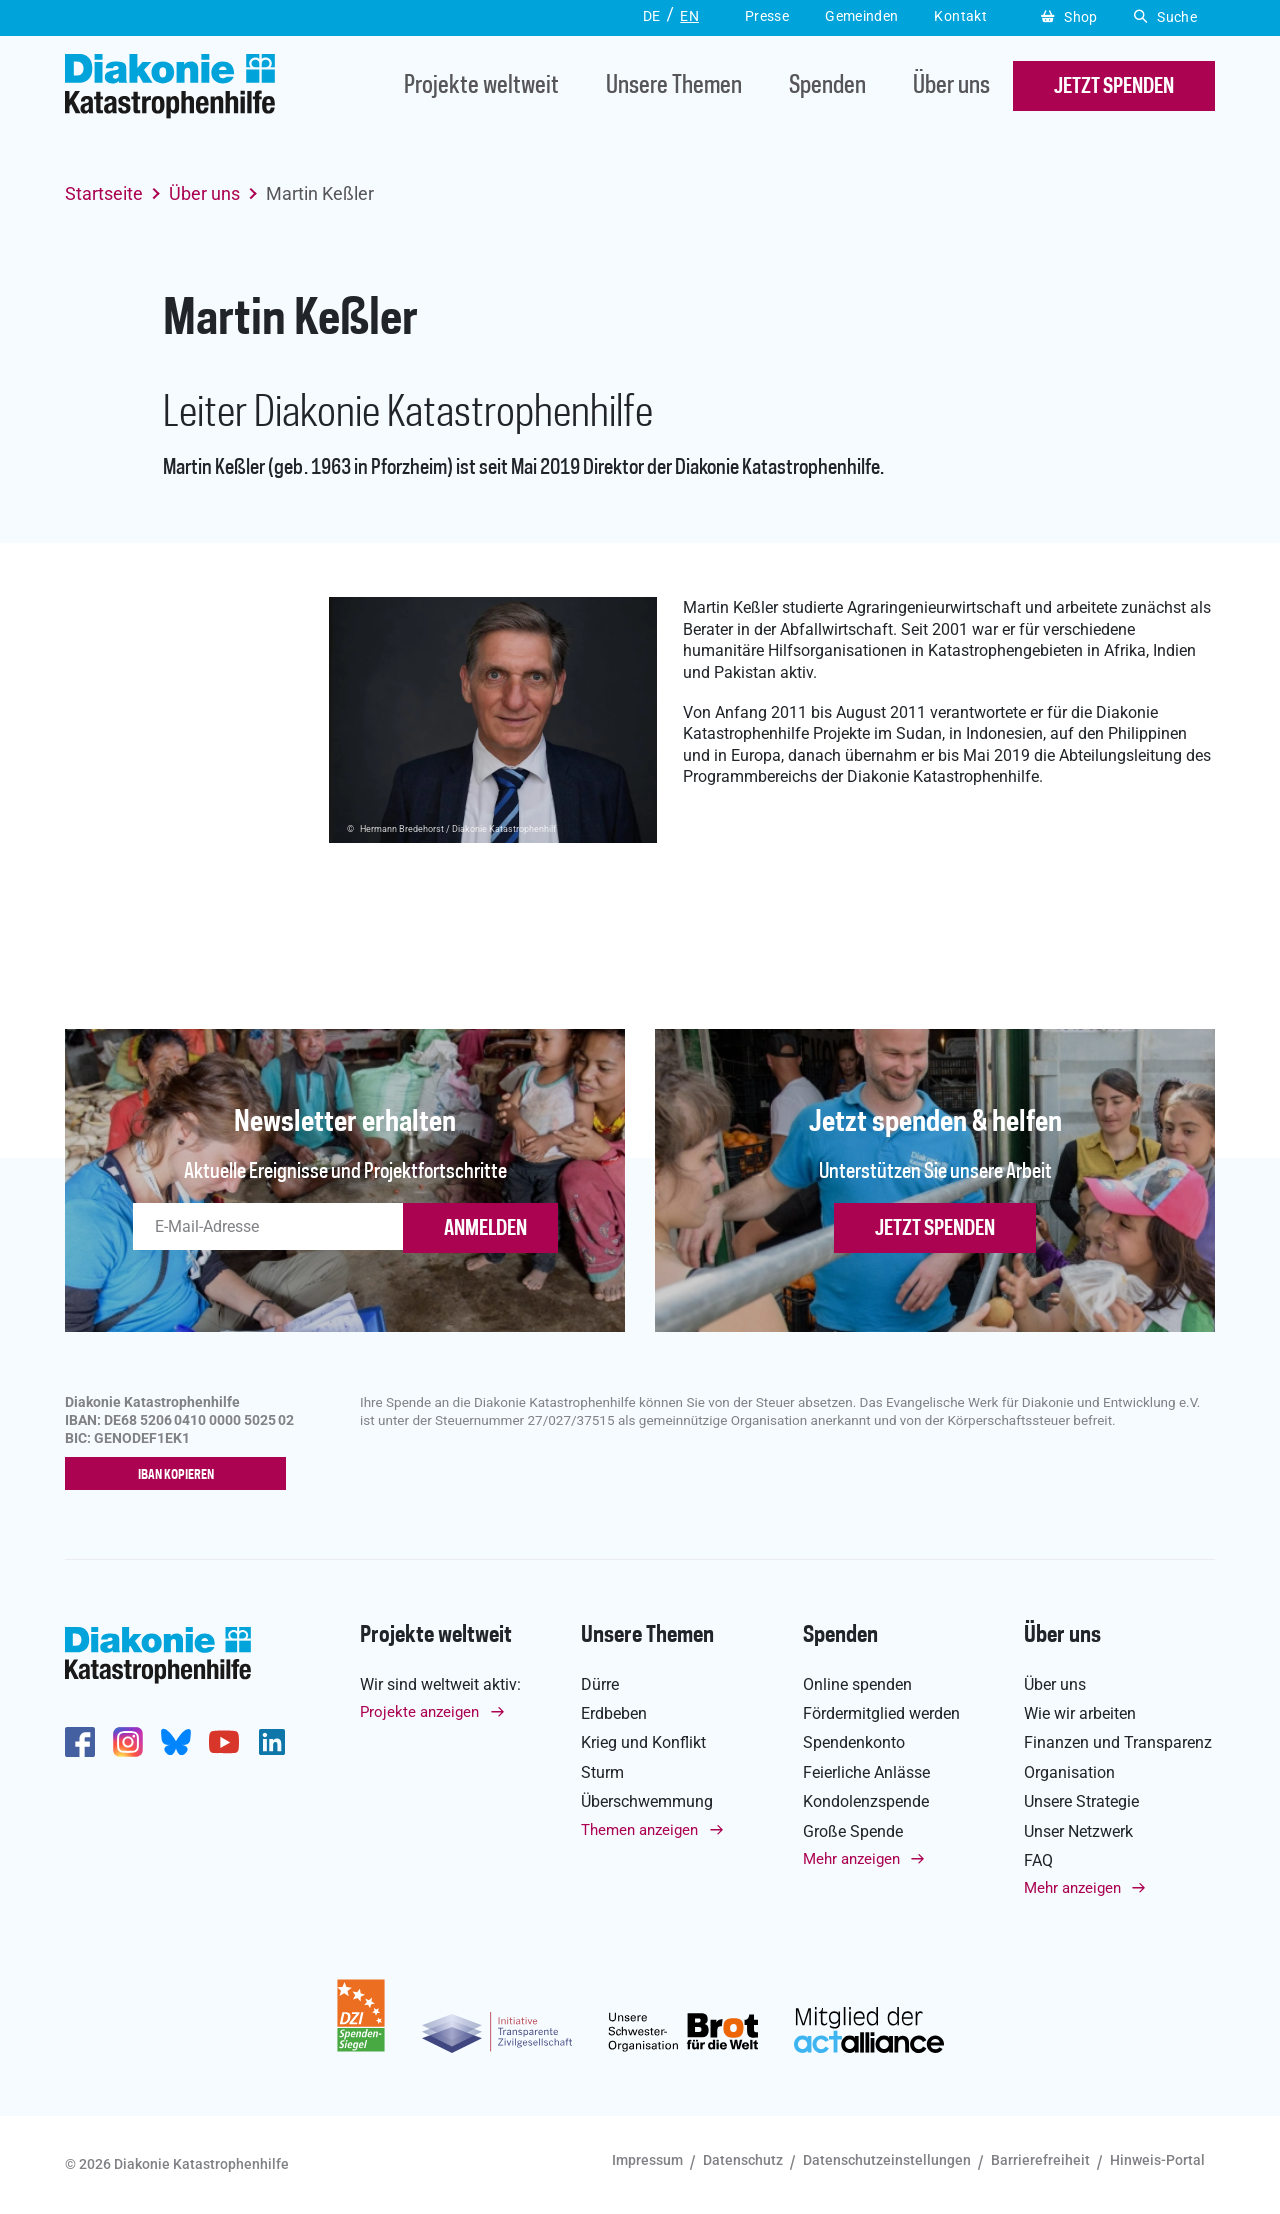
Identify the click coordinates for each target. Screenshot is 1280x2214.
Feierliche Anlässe (866, 1772)
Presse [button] (767, 16)
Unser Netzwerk (1078, 1831)
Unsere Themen (674, 86)
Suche (1165, 17)
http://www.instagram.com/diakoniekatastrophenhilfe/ (128, 1742)
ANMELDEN (485, 1229)
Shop (1069, 17)
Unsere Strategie (1081, 1801)
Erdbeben (614, 1713)
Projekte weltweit (481, 86)
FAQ (1038, 1860)
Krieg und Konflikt (643, 1743)
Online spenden (857, 1684)
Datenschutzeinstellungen (887, 2161)
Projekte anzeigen (419, 1712)
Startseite (104, 193)
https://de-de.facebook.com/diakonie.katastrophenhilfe (80, 1742)
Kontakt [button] (960, 16)
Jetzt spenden (935, 1229)
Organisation (1069, 1772)
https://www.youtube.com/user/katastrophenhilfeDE (224, 1742)
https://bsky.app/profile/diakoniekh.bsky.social (176, 1742)
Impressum (647, 2161)
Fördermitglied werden (881, 1713)
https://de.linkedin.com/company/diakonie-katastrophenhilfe (272, 1742)
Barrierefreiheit (1040, 2161)
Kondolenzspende (866, 1801)
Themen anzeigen (639, 1830)
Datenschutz (743, 2161)
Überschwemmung (647, 1801)
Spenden (827, 86)
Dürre (600, 1684)
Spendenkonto (854, 1743)
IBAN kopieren (180, 1475)
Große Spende (853, 1831)
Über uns (951, 86)
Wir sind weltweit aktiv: (440, 1684)
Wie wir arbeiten (1080, 1713)
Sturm (602, 1772)
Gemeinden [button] (861, 16)
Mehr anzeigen (851, 1859)
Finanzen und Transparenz (1118, 1743)
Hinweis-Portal (1157, 2161)
